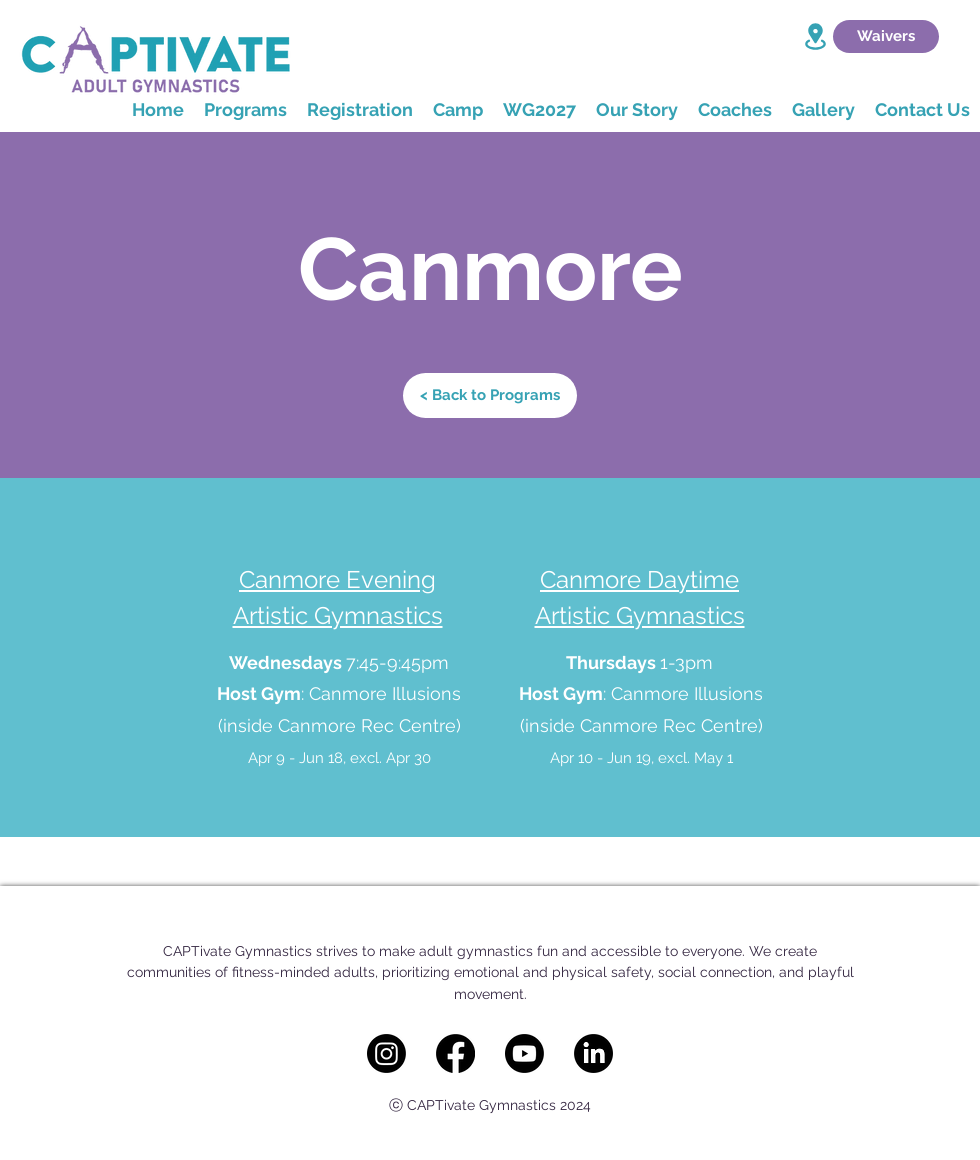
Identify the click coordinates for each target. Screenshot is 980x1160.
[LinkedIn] (593, 1053)
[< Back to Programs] (490, 395)
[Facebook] (455, 1053)
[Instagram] (386, 1053)
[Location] (815, 36)
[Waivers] (886, 36)
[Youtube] (524, 1053)
